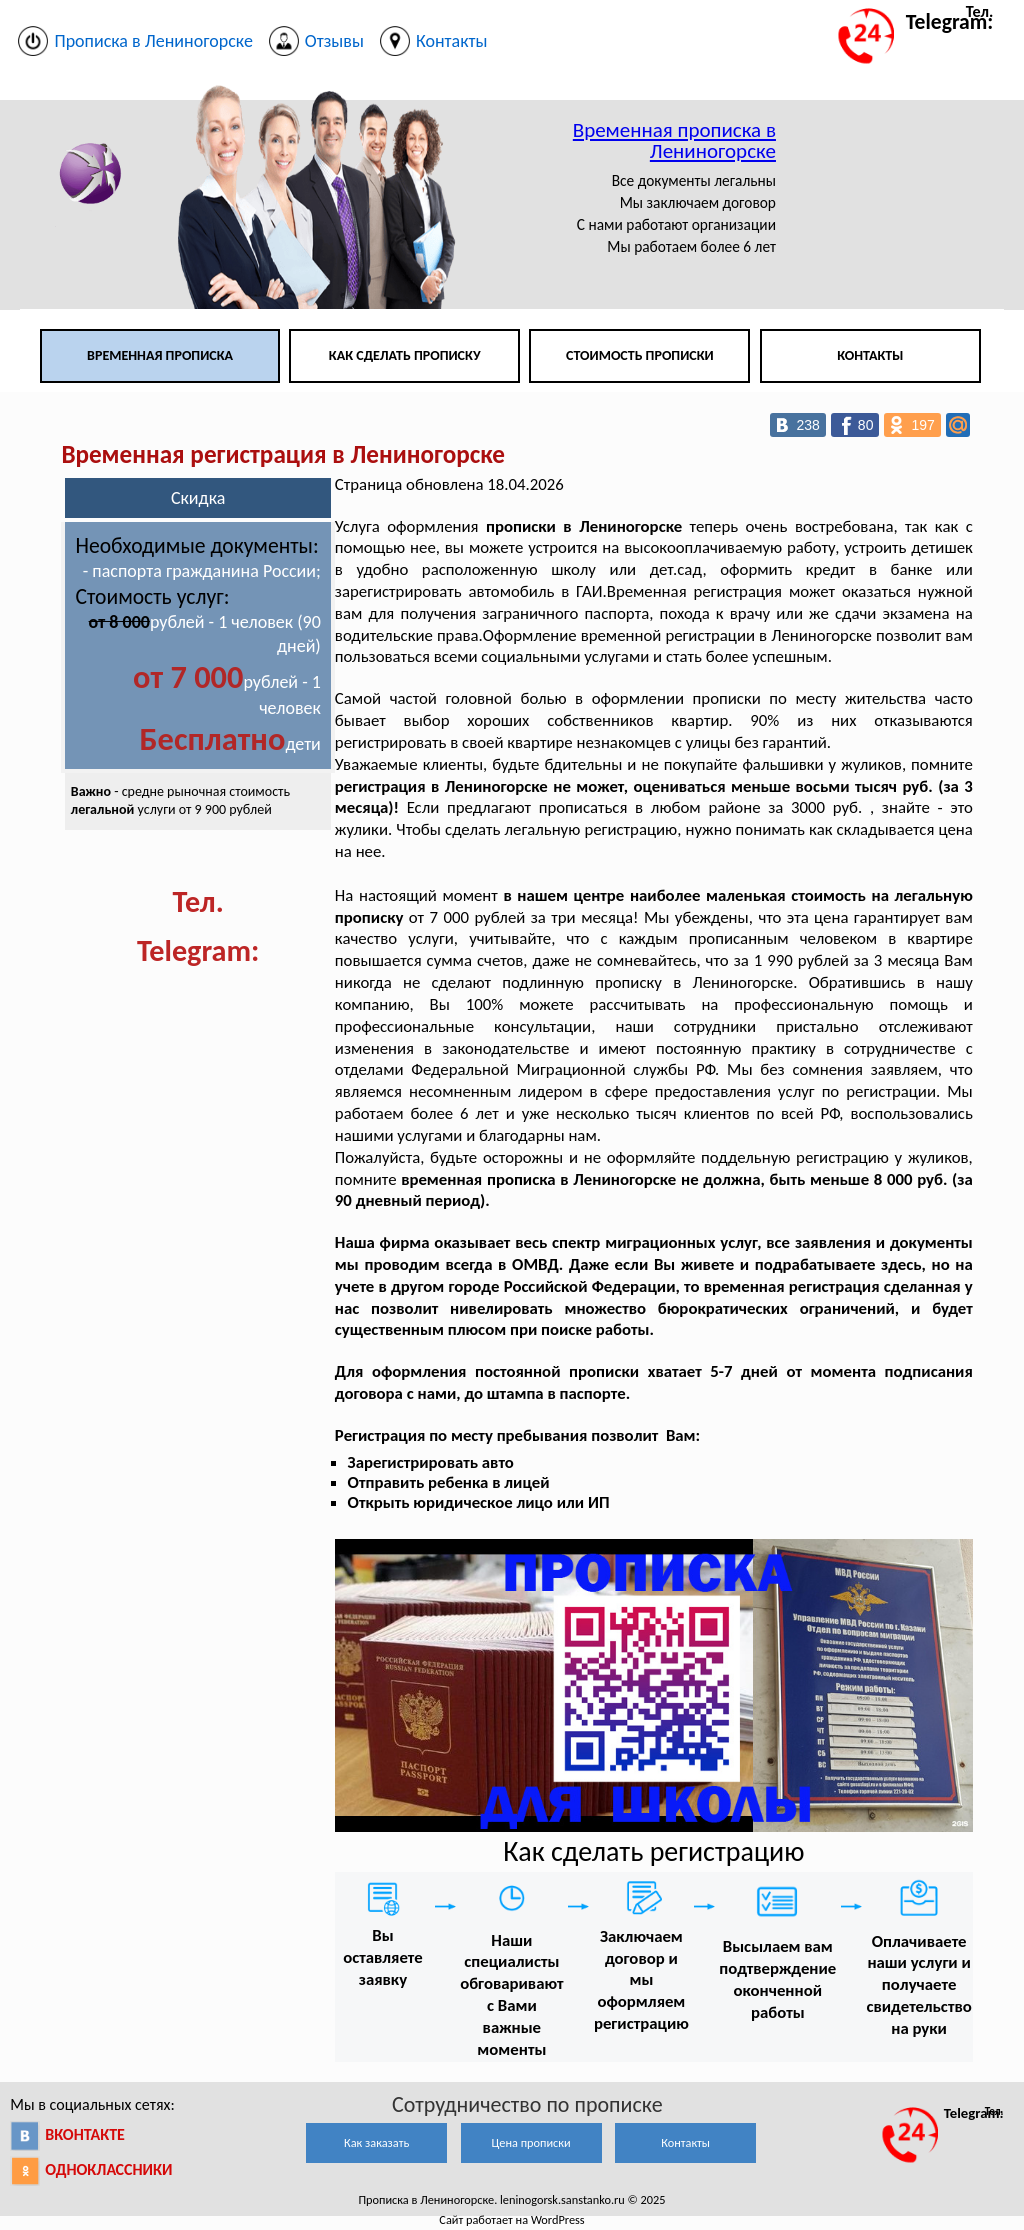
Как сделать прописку (405, 355)
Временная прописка (160, 355)
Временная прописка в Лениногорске (674, 140)
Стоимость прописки (640, 355)
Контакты (870, 355)
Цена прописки (531, 2142)
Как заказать (376, 2142)
